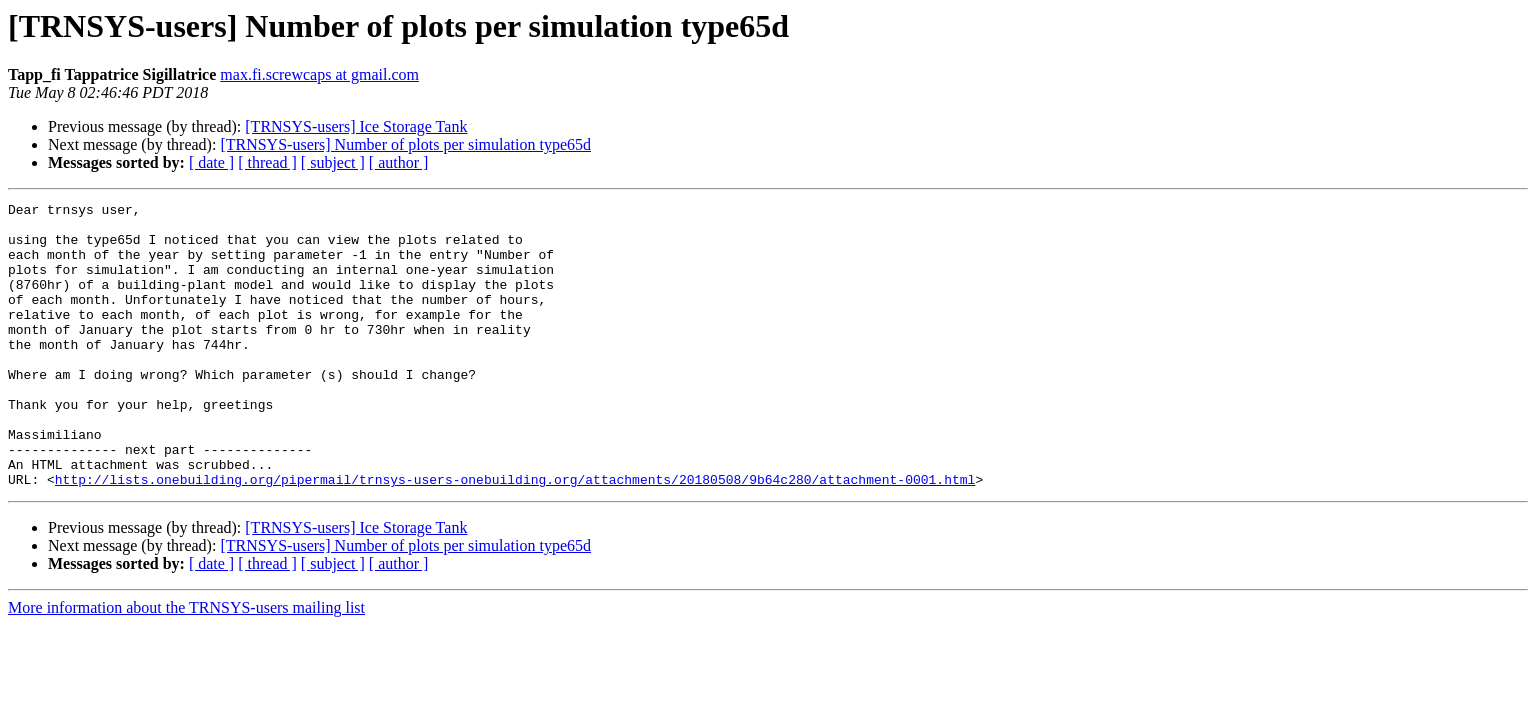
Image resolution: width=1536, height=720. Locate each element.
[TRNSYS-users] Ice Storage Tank (356, 126)
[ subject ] (333, 162)
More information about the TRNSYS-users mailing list (186, 664)
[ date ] (211, 162)
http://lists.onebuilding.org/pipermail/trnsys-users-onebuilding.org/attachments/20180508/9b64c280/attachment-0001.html (515, 536)
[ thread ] (267, 162)
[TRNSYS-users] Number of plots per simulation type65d (405, 144)
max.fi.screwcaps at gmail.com (319, 74)
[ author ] (399, 162)
